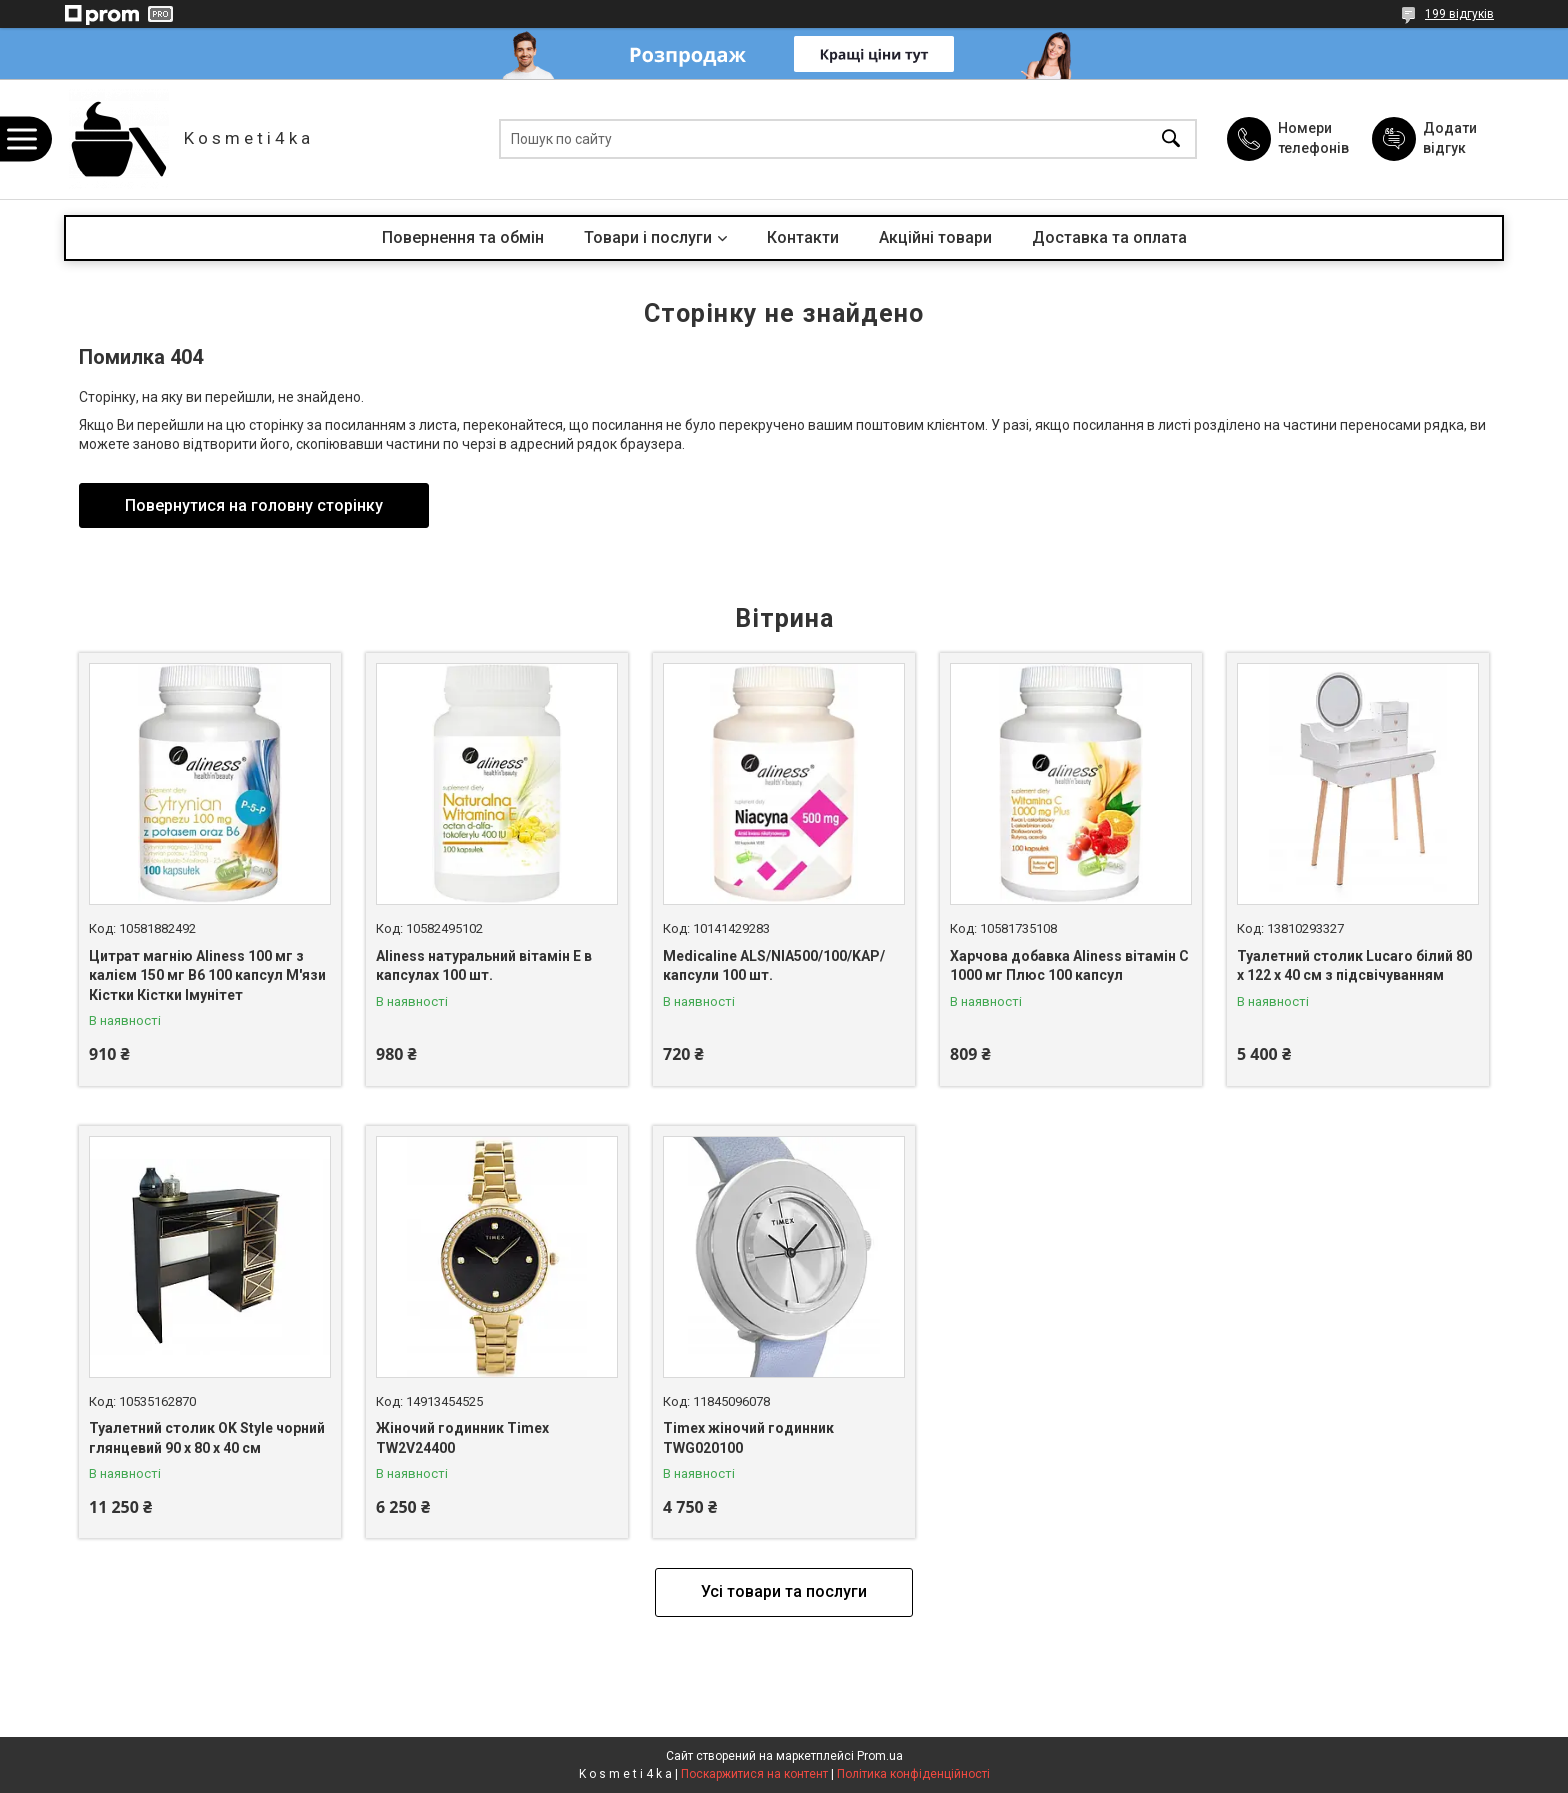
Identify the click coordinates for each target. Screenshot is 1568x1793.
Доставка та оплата (1109, 237)
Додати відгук (1450, 138)
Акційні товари (935, 237)
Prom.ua (880, 1756)
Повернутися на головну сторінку (254, 505)
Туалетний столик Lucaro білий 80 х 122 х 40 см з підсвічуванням (1354, 966)
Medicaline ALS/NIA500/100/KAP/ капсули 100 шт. (774, 966)
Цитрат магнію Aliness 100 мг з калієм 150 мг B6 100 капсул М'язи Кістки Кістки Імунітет (207, 975)
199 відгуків (1459, 14)
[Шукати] (1171, 139)
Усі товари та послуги (784, 1591)
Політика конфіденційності (913, 1774)
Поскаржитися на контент (754, 1774)
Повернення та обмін (463, 237)
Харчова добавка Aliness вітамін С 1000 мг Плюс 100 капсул (1069, 966)
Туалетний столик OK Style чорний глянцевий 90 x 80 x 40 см (207, 1438)
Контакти (803, 237)
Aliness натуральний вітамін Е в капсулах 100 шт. (484, 966)
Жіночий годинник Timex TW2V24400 (462, 1438)
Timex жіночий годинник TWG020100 (748, 1438)
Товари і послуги (648, 237)
